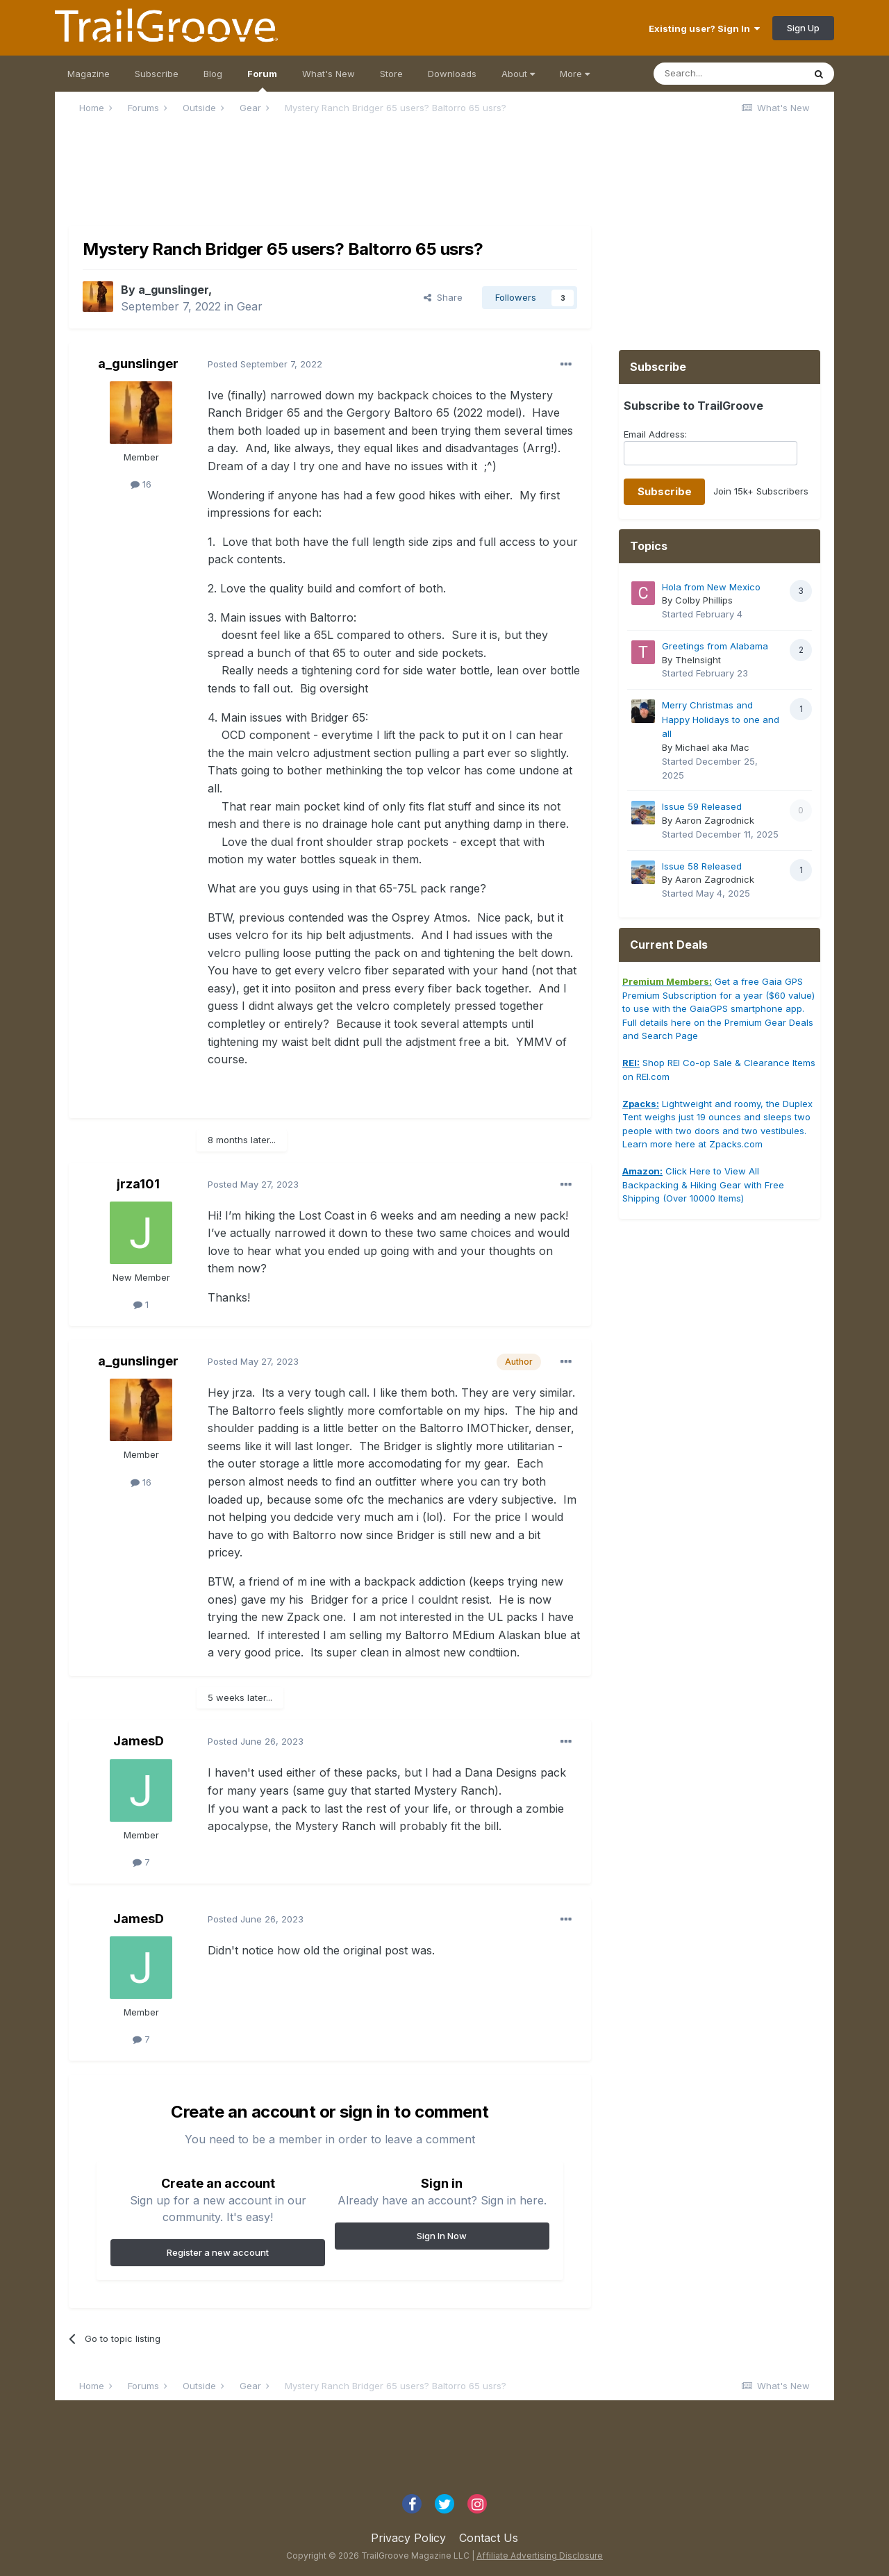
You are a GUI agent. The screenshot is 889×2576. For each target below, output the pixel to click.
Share (443, 297)
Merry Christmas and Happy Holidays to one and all (720, 719)
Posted (265, 363)
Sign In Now (442, 2235)
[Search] (729, 74)
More (575, 73)
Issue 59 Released (702, 806)
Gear (250, 306)
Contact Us (488, 2538)
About (518, 73)
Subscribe (156, 73)
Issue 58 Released (702, 866)
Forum (262, 80)
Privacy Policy (408, 2538)
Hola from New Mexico (711, 586)
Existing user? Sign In (704, 28)
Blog (212, 73)
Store (391, 73)
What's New (328, 73)
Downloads (452, 73)
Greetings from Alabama (715, 645)
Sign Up (803, 27)
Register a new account (218, 2252)
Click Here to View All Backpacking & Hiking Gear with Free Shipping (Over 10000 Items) (703, 1184)
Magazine (88, 73)
